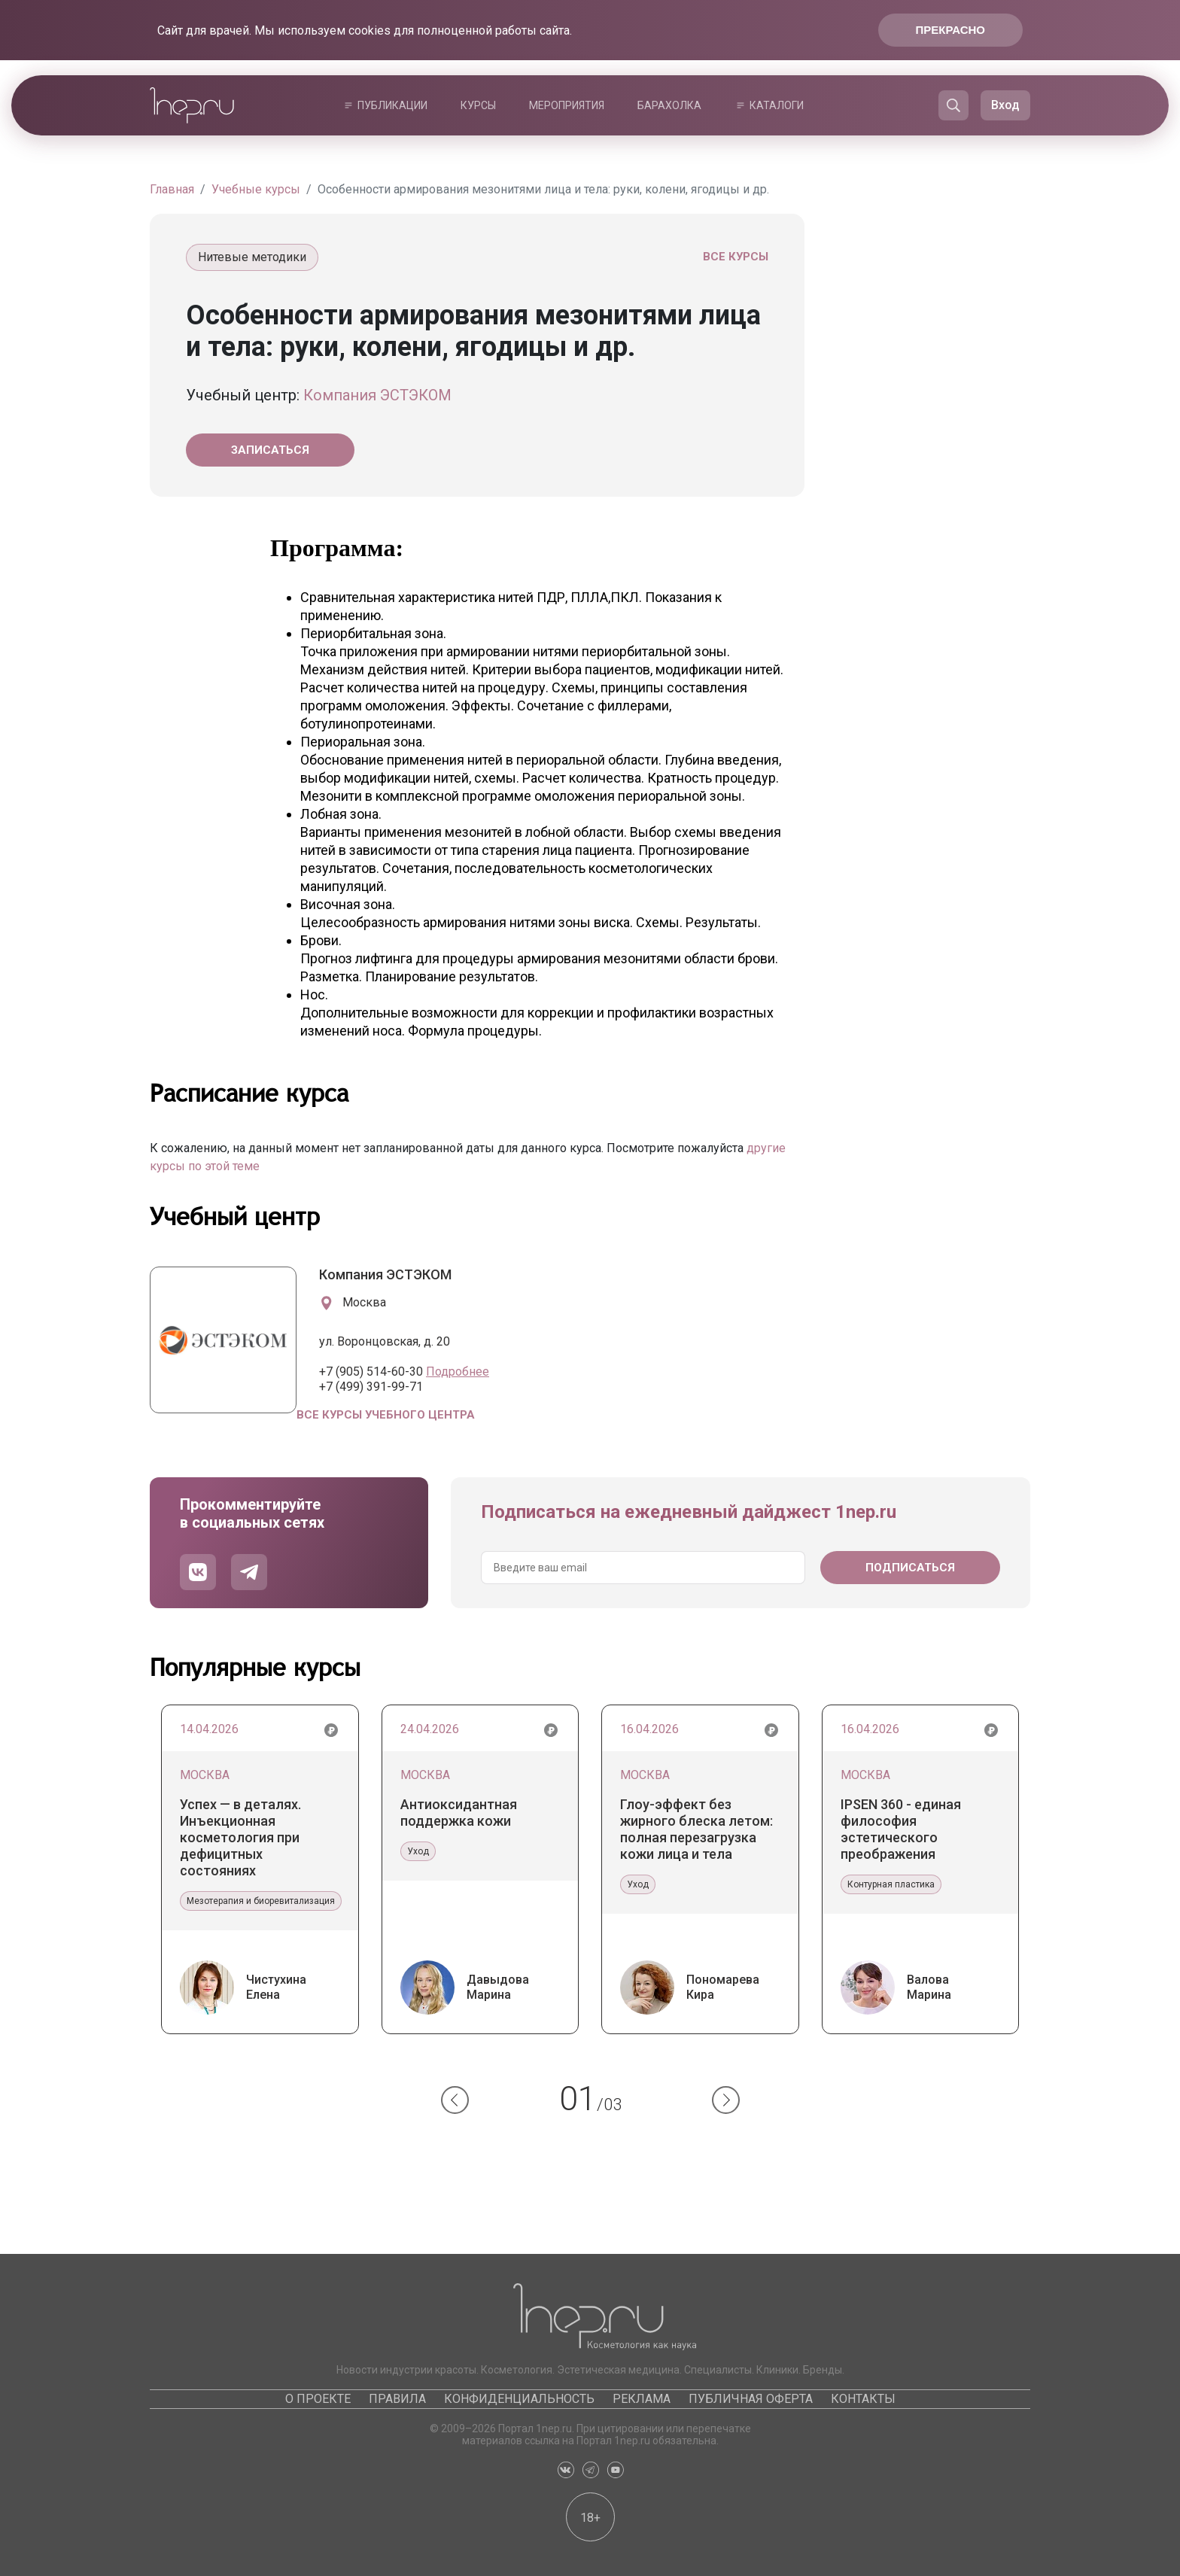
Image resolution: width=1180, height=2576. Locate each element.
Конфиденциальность (519, 2399)
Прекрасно (950, 29)
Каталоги (777, 105)
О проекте (318, 2399)
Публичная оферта (751, 2399)
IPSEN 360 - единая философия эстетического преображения (901, 1829)
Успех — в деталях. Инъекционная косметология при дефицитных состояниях (240, 1837)
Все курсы (735, 256)
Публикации (392, 105)
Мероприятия (566, 105)
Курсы (478, 105)
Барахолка (669, 105)
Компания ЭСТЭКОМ (377, 395)
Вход (1005, 105)
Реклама (642, 2399)
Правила (397, 2399)
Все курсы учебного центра (386, 1415)
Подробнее (457, 1371)
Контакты (863, 2399)
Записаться (270, 450)
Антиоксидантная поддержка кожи (458, 1812)
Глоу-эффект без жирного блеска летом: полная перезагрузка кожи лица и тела (696, 1829)
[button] (455, 2100)
